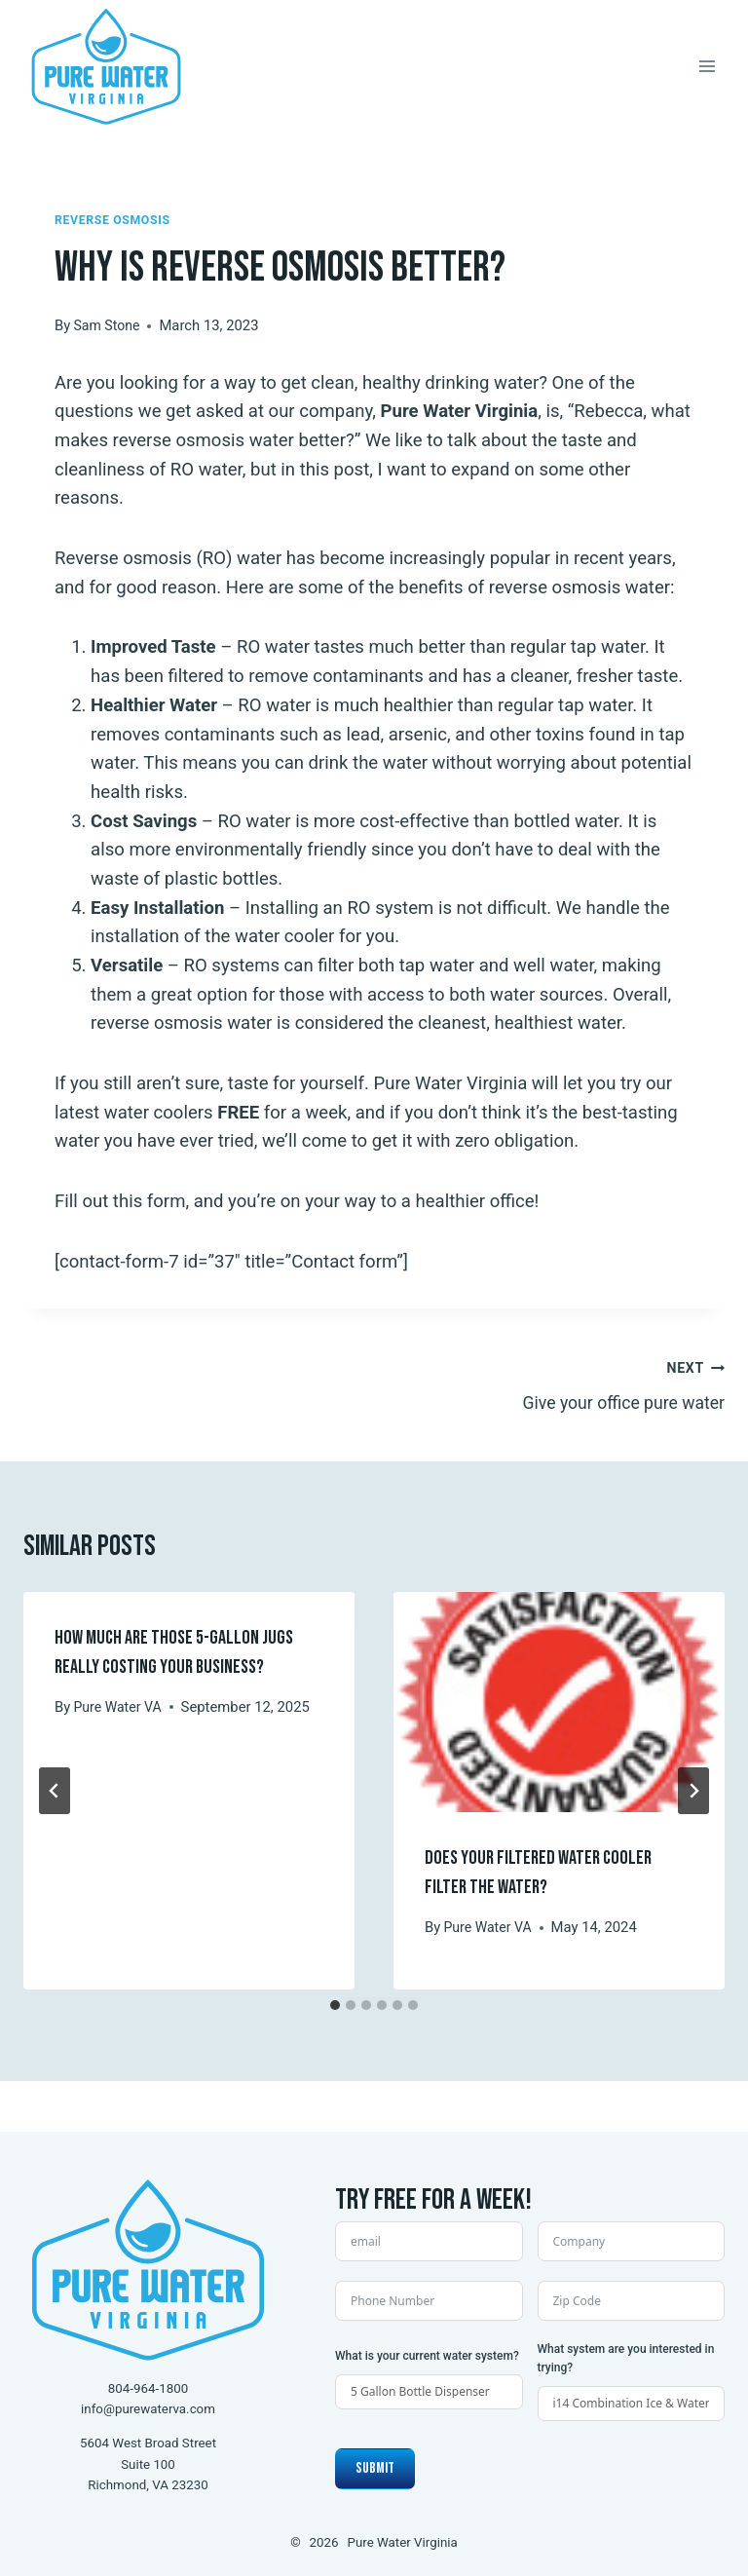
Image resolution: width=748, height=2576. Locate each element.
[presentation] (559, 1705)
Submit (374, 2468)
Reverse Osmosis (115, 219)
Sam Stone (108, 325)
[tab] (335, 2009)
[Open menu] (707, 66)
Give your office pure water (559, 1384)
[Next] (693, 1793)
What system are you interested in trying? (626, 2358)
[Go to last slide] (54, 1793)
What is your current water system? (427, 2356)
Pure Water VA (119, 1710)
